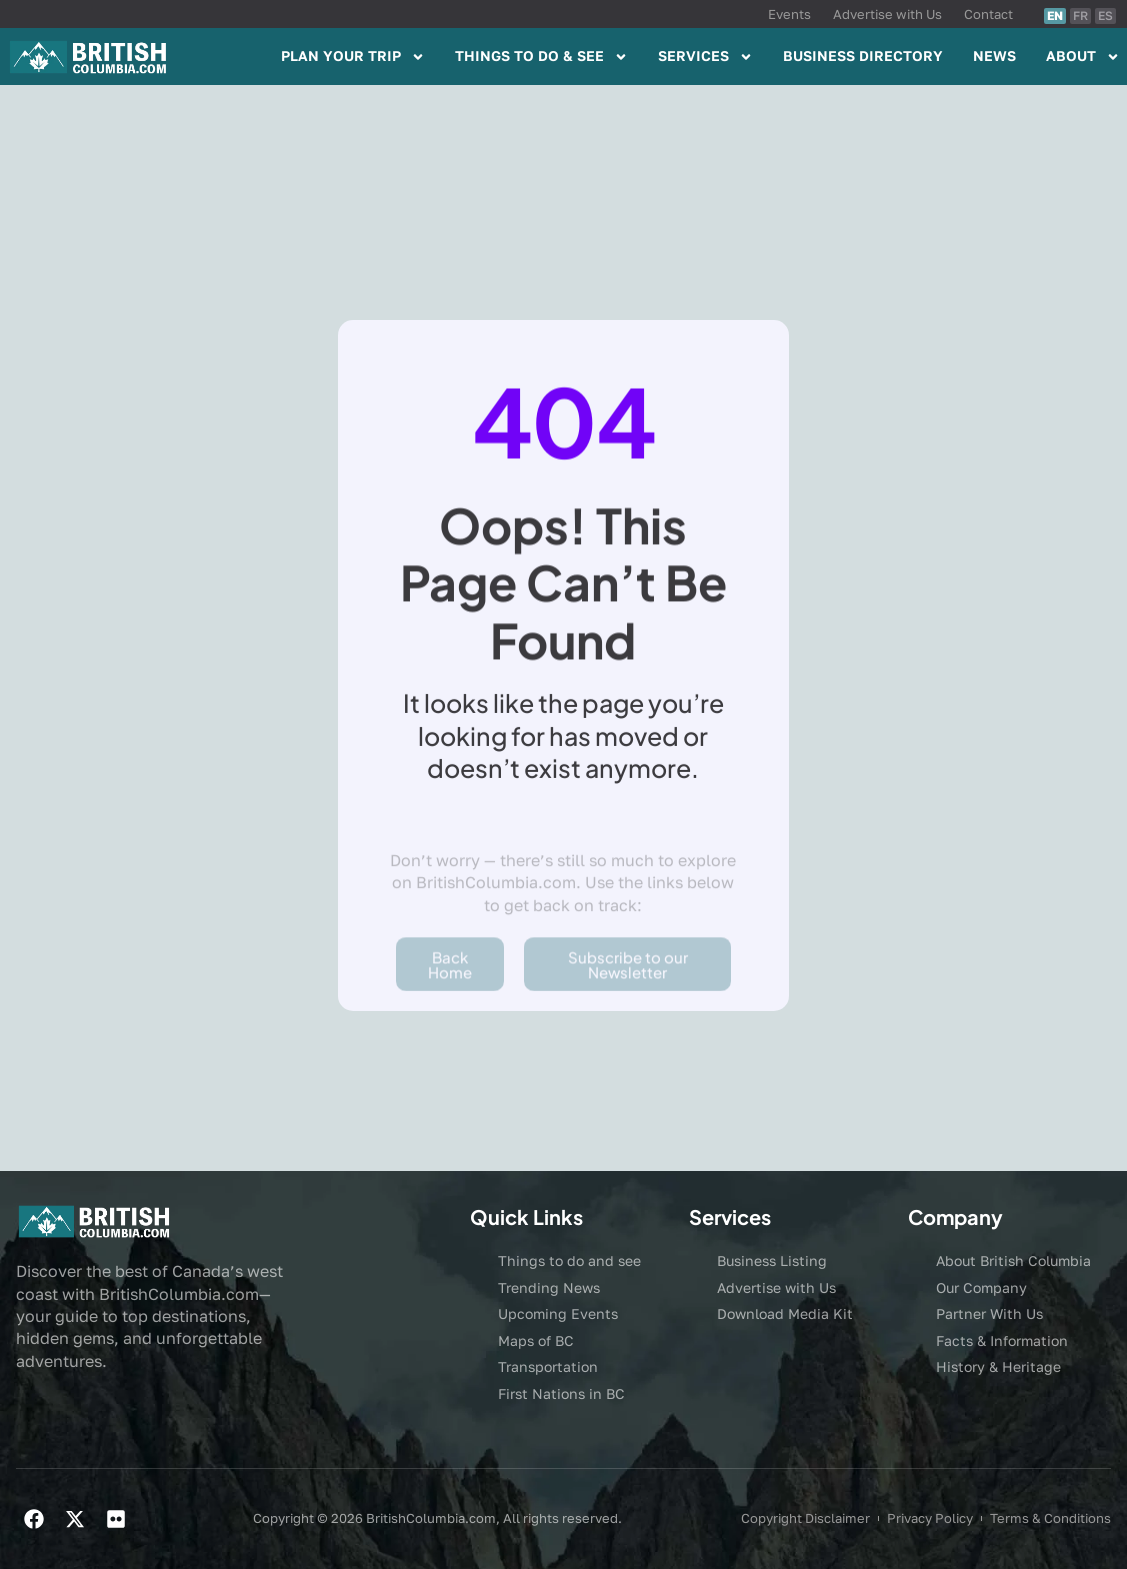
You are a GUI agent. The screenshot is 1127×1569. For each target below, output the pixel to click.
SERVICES (705, 57)
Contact (988, 14)
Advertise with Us (887, 14)
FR (1080, 15)
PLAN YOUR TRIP (353, 57)
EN (1055, 15)
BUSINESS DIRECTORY (863, 55)
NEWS (994, 55)
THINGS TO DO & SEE (541, 57)
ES (1105, 15)
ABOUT (1083, 57)
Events (789, 14)
